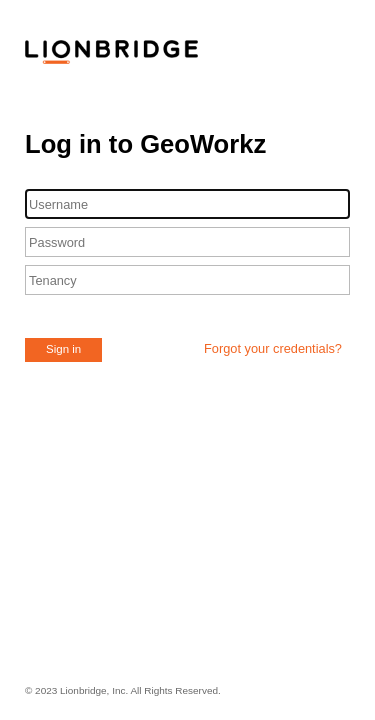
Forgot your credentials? (273, 348)
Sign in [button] (63, 349)
